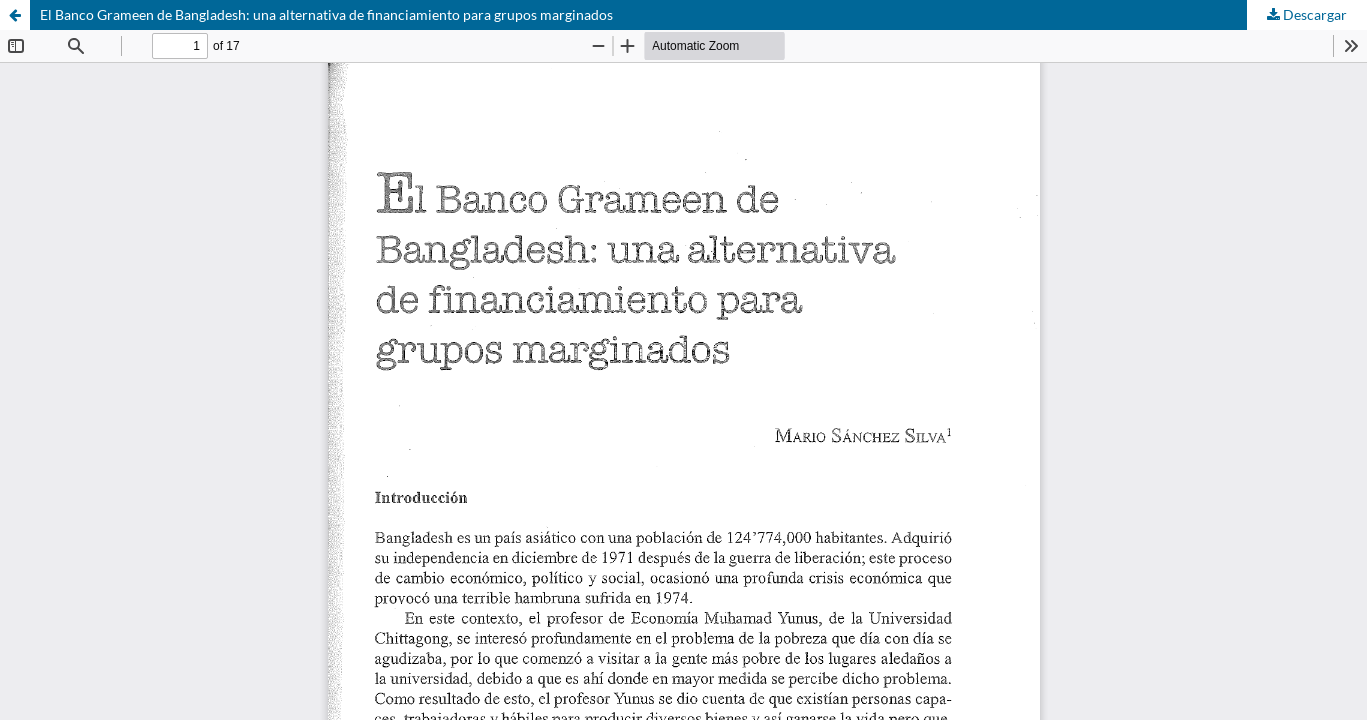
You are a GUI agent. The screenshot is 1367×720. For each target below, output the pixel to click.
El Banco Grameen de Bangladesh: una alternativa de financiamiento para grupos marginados (326, 14)
